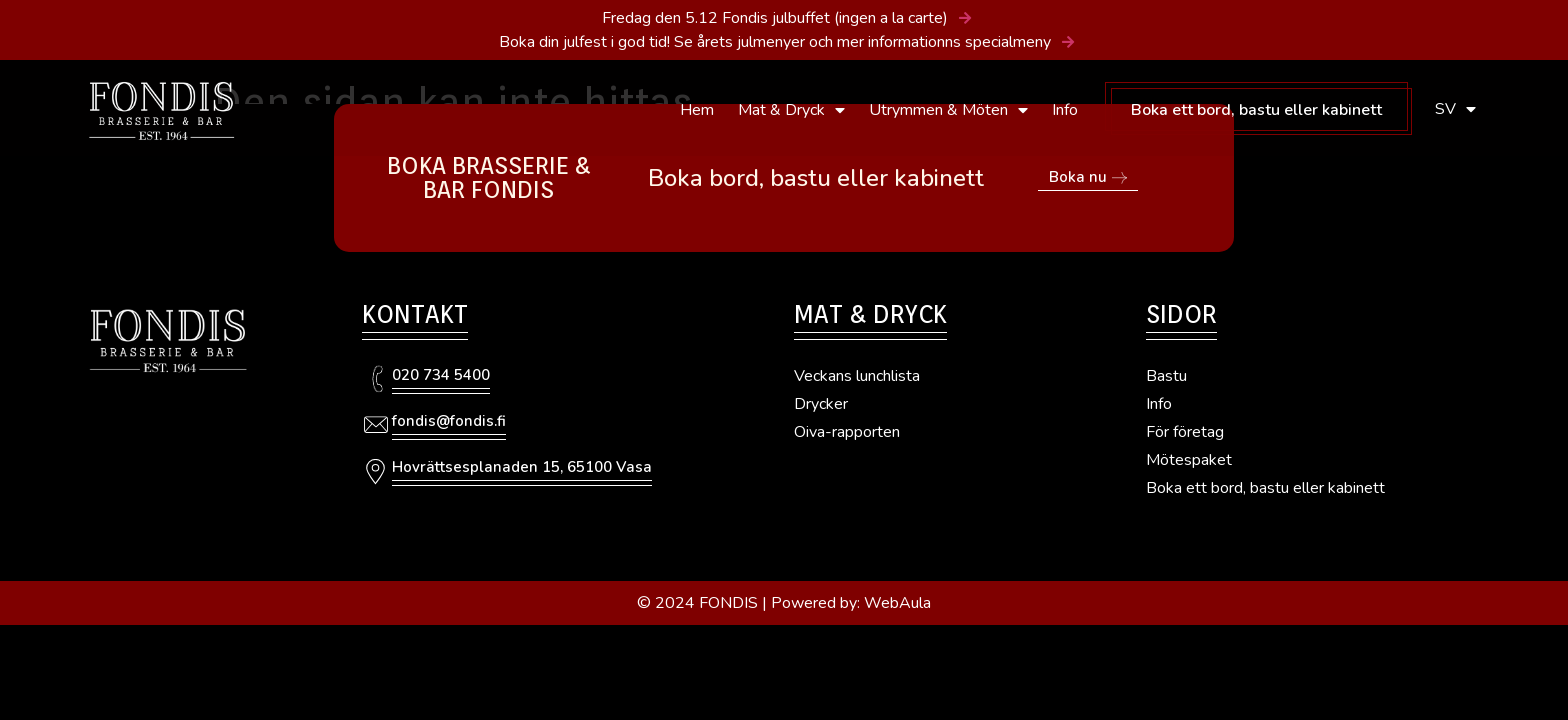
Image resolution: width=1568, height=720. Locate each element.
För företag (1185, 432)
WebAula (897, 603)
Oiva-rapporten (847, 432)
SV (1455, 109)
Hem (697, 110)
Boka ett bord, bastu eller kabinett (1256, 110)
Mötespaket (1189, 460)
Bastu (1166, 376)
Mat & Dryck (791, 110)
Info (1065, 110)
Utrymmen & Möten (948, 110)
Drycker (821, 404)
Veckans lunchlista (857, 376)
